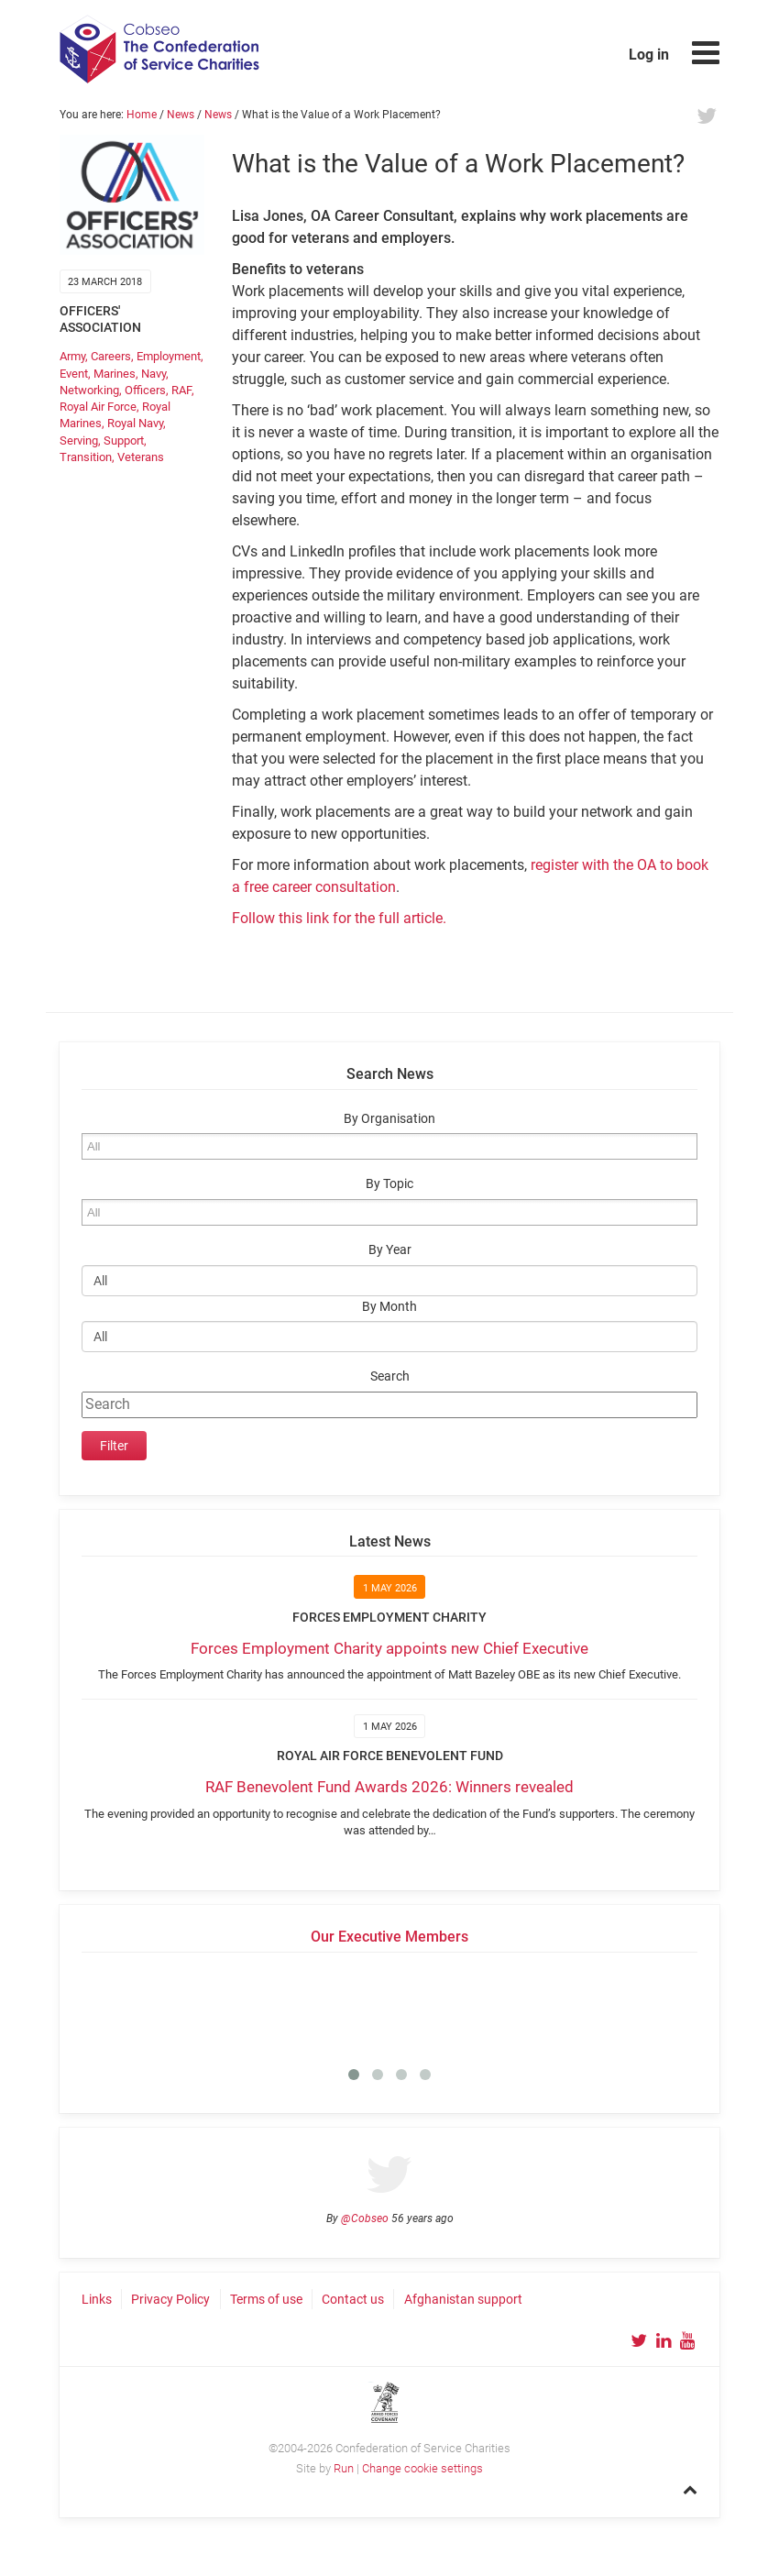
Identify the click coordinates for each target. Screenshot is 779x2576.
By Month (389, 1307)
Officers (145, 390)
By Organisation (389, 1119)
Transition (86, 457)
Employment (169, 356)
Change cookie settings (422, 2468)
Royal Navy (135, 423)
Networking (89, 390)
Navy (153, 373)
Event (74, 373)
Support (124, 440)
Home (141, 114)
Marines (114, 373)
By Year (389, 1250)
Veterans (140, 457)
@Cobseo (365, 2218)
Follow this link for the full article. (339, 918)
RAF (181, 390)
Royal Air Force (98, 406)
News (180, 114)
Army (72, 356)
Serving (79, 440)
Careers (111, 356)
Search (390, 1376)
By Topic (389, 1184)
